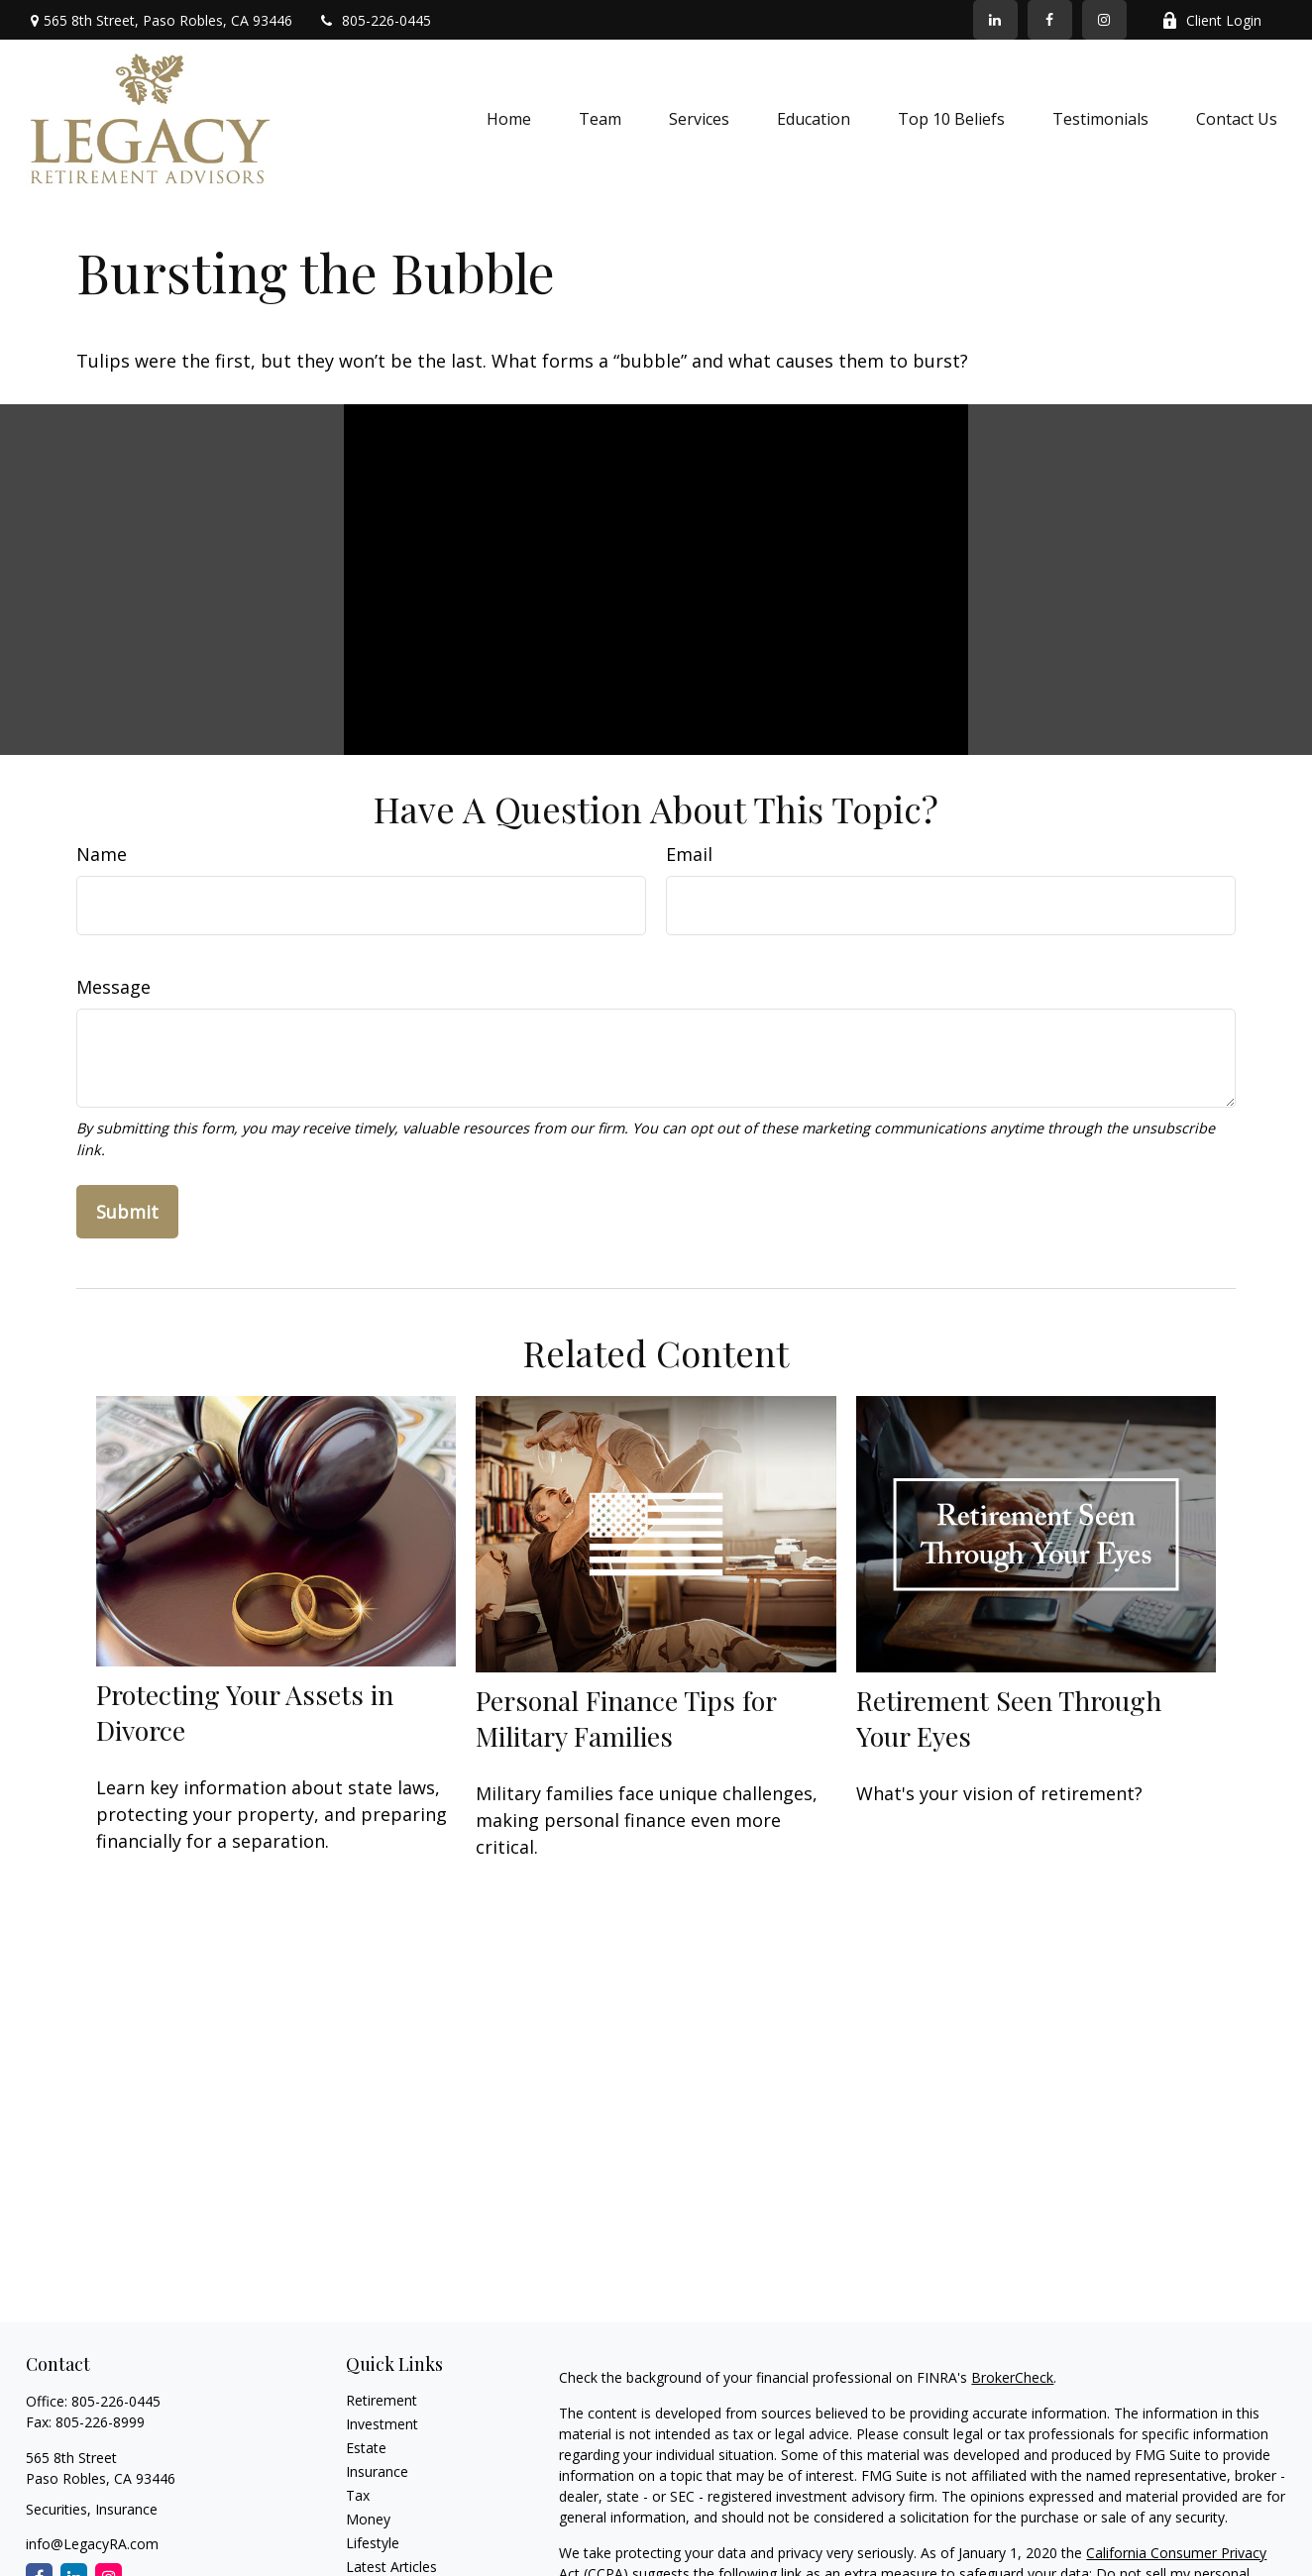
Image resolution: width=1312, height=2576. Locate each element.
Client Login (1211, 20)
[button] (509, 119)
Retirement (381, 2400)
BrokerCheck (1012, 2377)
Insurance (377, 2471)
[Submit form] (127, 1211)
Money (368, 2519)
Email (689, 854)
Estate (366, 2447)
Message (113, 987)
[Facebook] (1050, 20)
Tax (358, 2495)
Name (101, 854)
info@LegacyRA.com (92, 2543)
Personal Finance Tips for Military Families (626, 1718)
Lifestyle (372, 2542)
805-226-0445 (374, 20)
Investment (382, 2424)
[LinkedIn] (995, 20)
